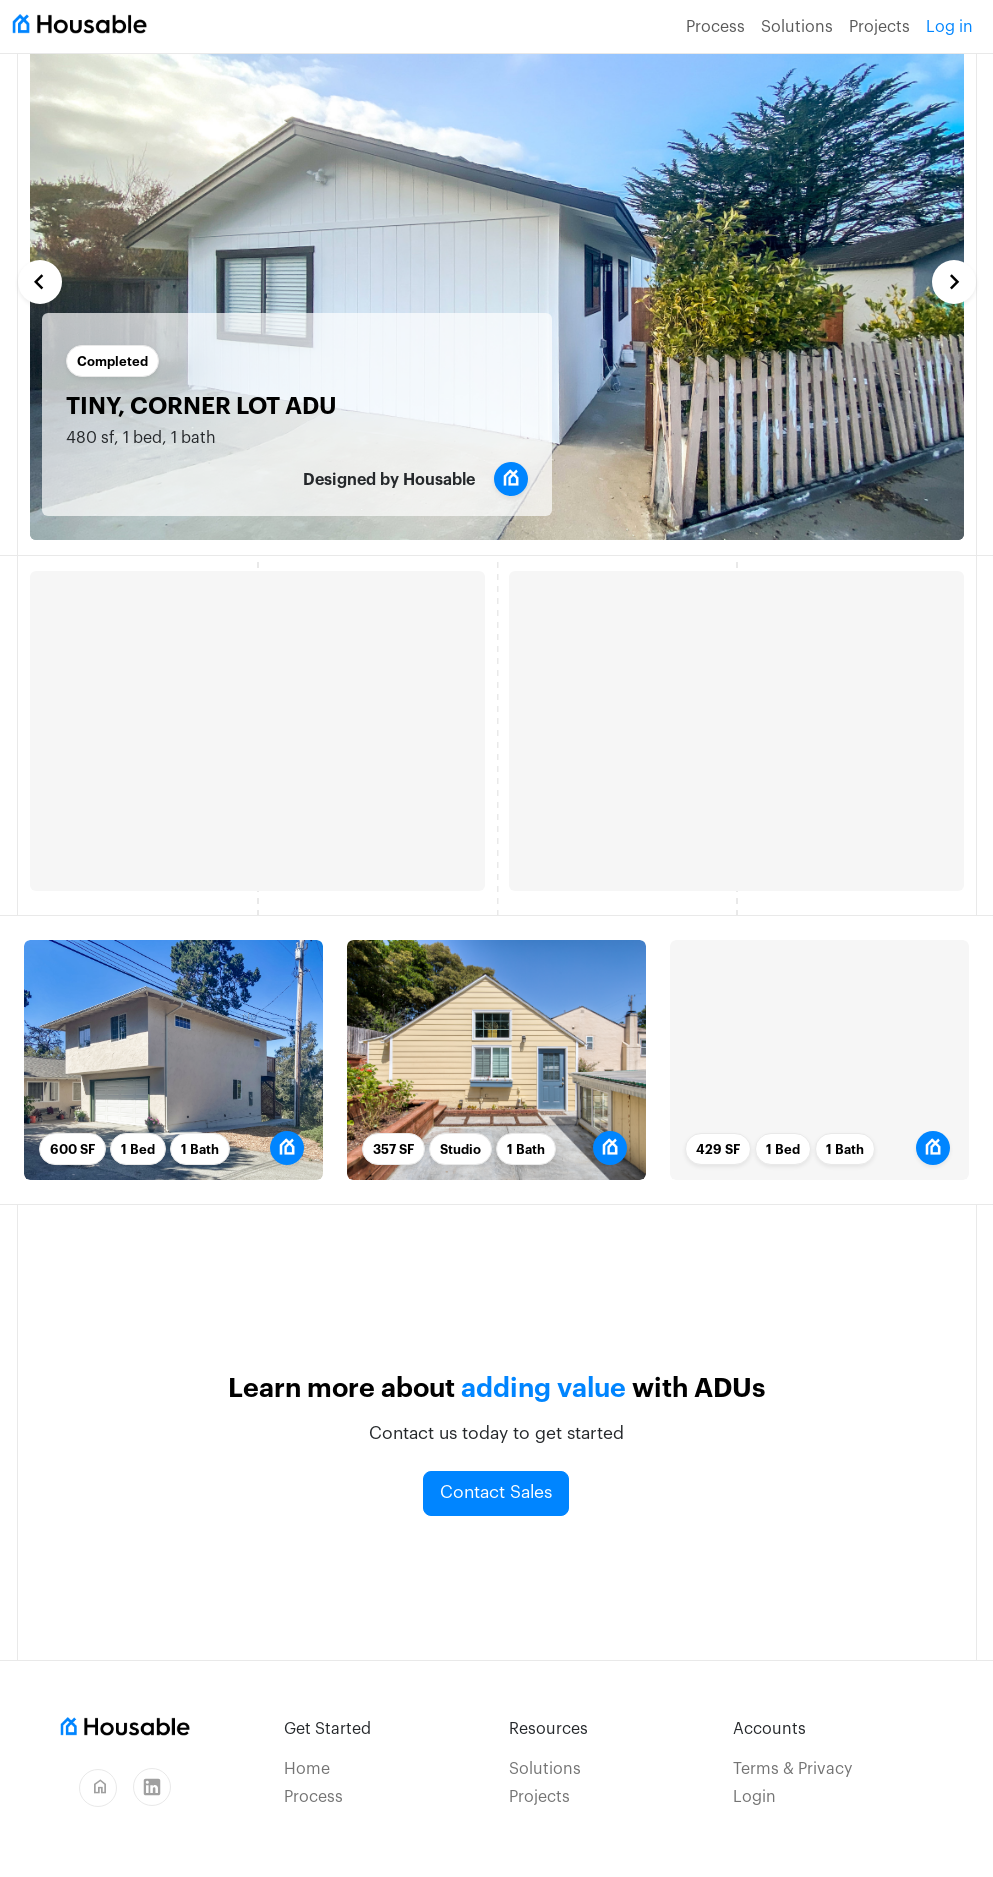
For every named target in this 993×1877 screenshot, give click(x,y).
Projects (879, 27)
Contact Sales (496, 1492)
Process (715, 27)
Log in (949, 27)
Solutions (797, 27)
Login (754, 1797)
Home (307, 1769)
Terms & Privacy (792, 1769)
